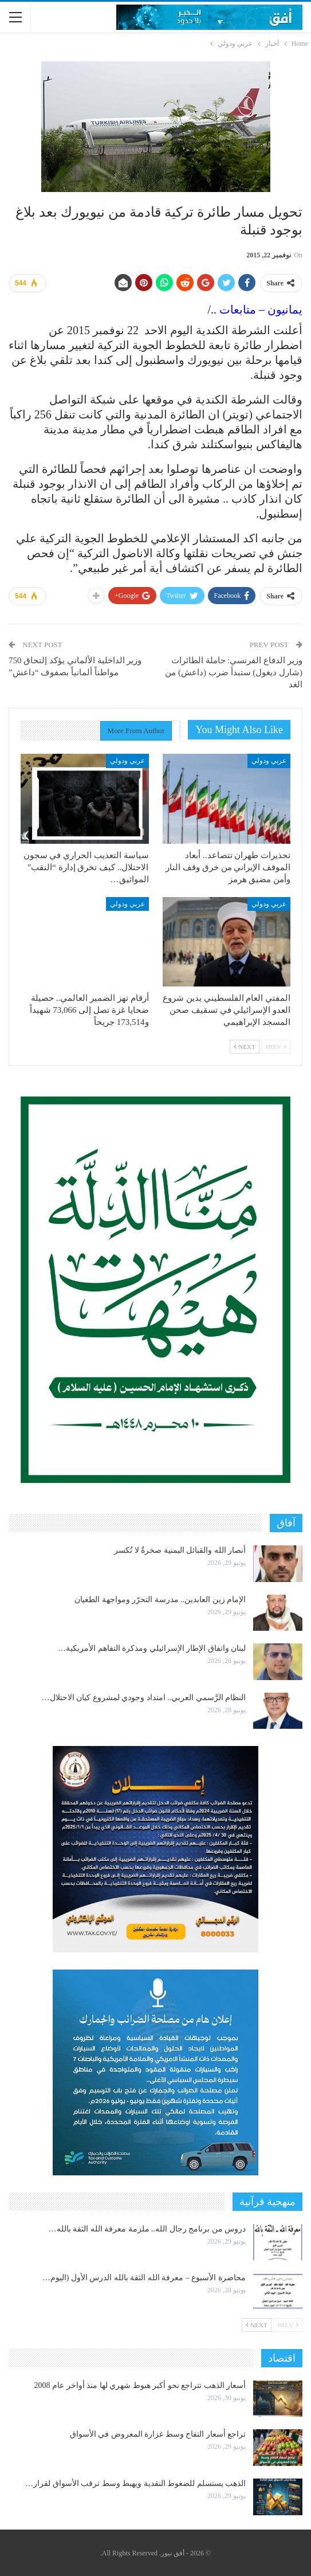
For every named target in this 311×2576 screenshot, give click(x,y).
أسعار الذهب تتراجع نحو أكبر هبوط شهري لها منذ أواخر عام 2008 (140, 2385)
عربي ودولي (268, 761)
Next (244, 1046)
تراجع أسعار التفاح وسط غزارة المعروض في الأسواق (158, 2434)
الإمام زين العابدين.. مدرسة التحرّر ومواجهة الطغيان (160, 1599)
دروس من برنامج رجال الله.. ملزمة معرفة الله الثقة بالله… (147, 2229)
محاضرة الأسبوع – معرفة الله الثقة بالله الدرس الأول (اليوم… (144, 2277)
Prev (275, 1046)
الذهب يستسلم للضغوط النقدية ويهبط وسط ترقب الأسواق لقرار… (135, 2483)
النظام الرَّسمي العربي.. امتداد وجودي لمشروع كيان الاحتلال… (144, 1697)
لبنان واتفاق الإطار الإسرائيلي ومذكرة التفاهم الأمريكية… (152, 1648)
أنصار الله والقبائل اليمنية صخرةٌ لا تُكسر (180, 1550)
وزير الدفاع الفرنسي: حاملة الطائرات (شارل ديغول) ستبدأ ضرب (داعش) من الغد (233, 672)
